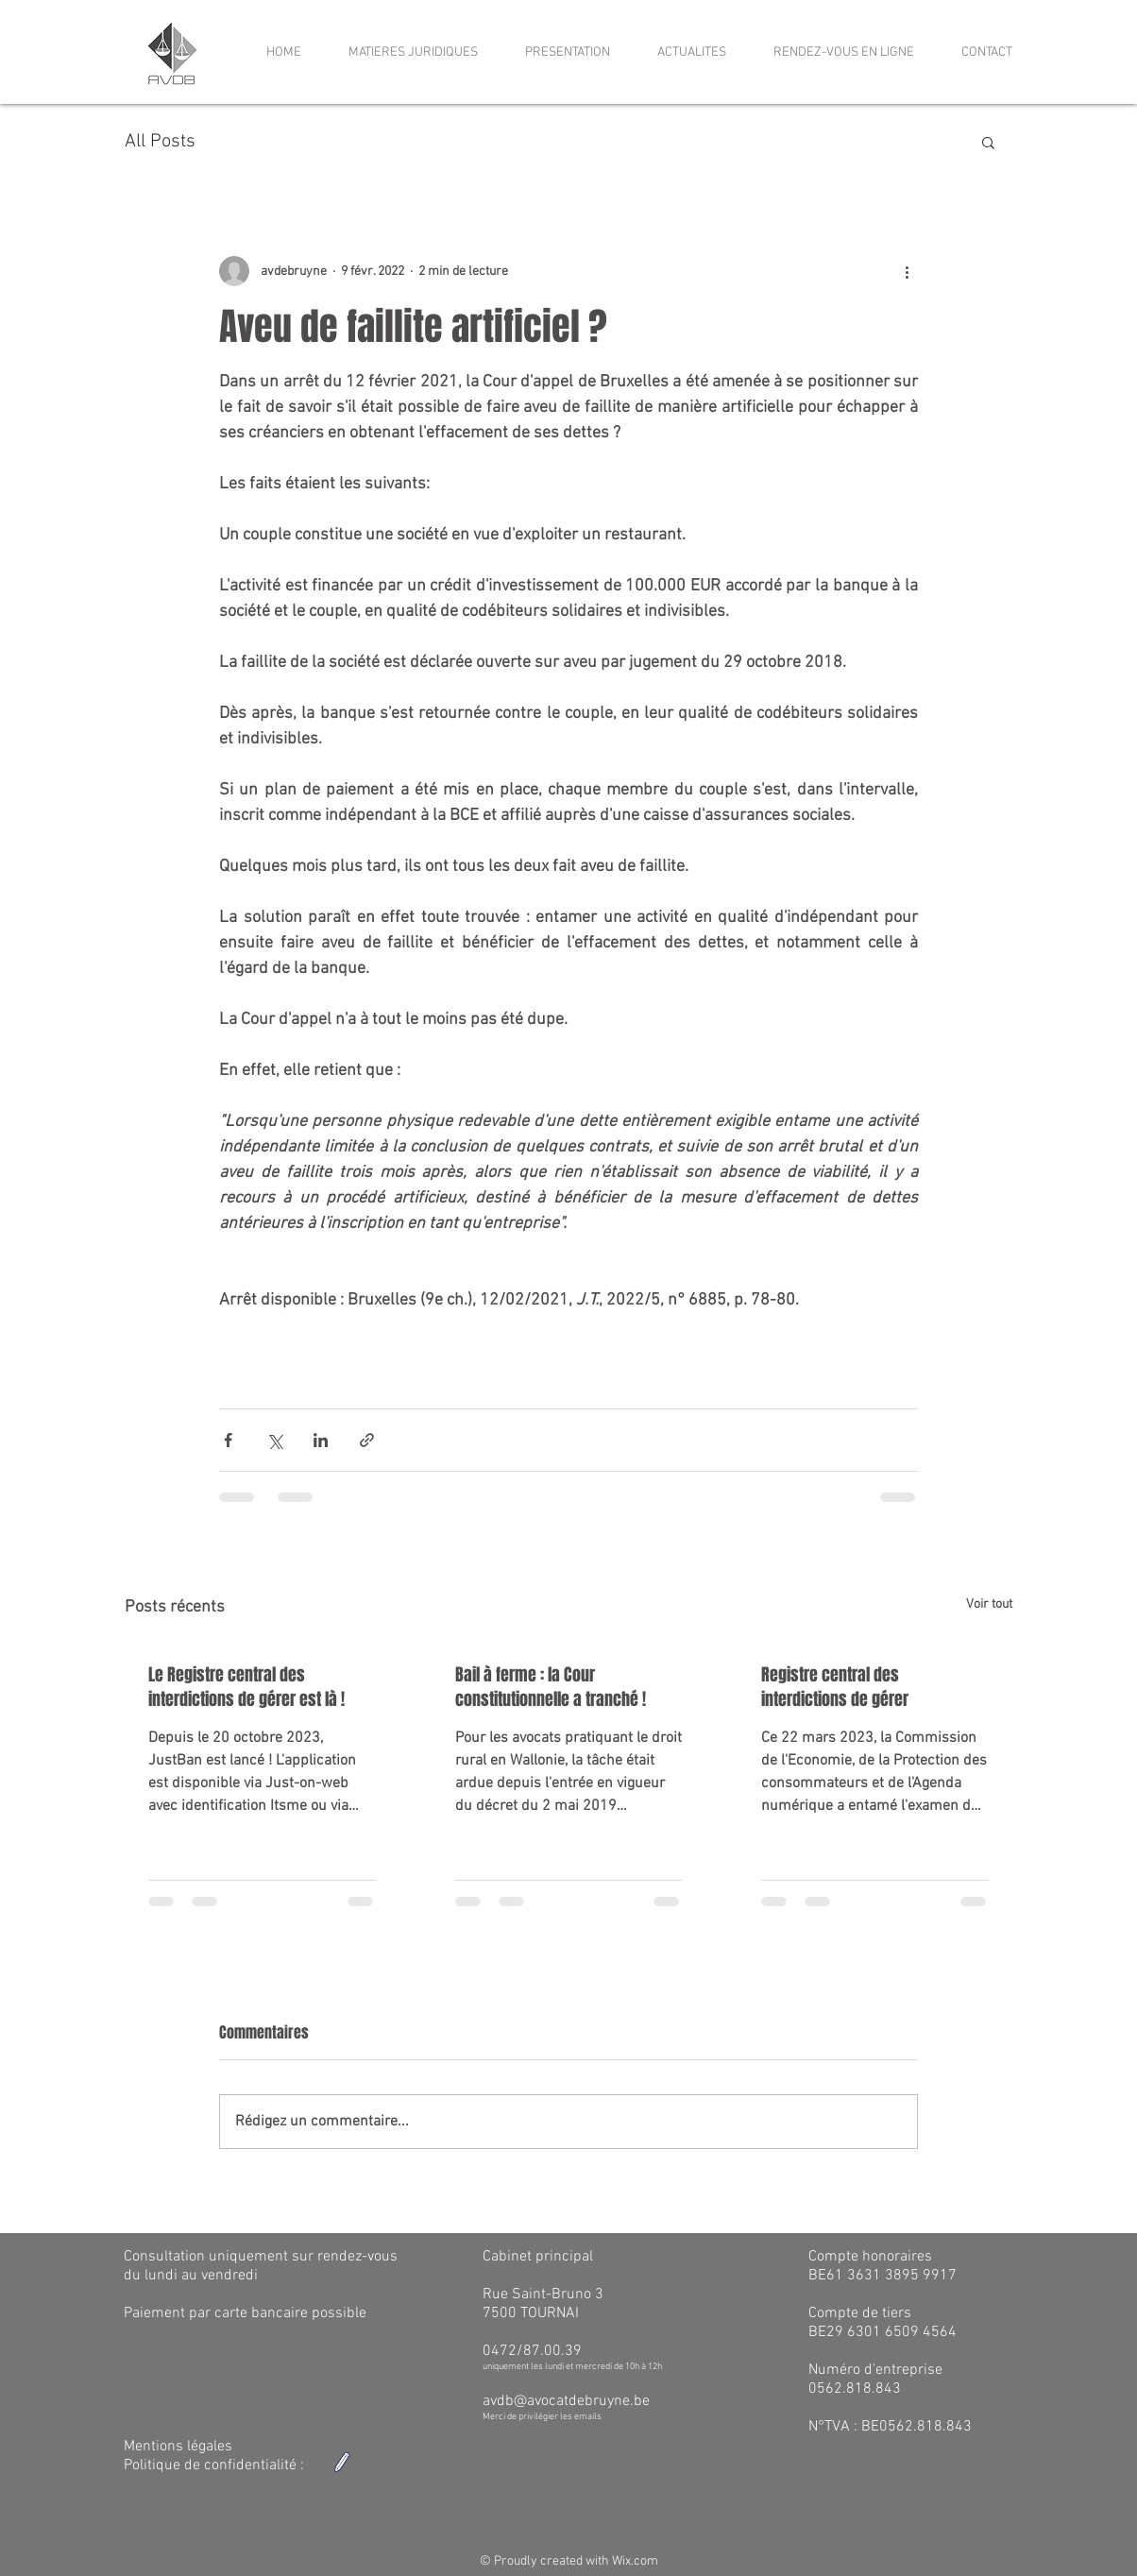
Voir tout (989, 1604)
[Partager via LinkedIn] (321, 1440)
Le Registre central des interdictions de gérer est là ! (246, 1687)
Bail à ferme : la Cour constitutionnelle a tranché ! (550, 1687)
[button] (988, 141)
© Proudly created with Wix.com (569, 2561)
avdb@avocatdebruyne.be (566, 2401)
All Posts (160, 141)
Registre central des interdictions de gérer (834, 1687)
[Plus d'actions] (906, 271)
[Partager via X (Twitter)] (274, 1440)
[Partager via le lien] (367, 1440)
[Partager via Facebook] (228, 1440)
